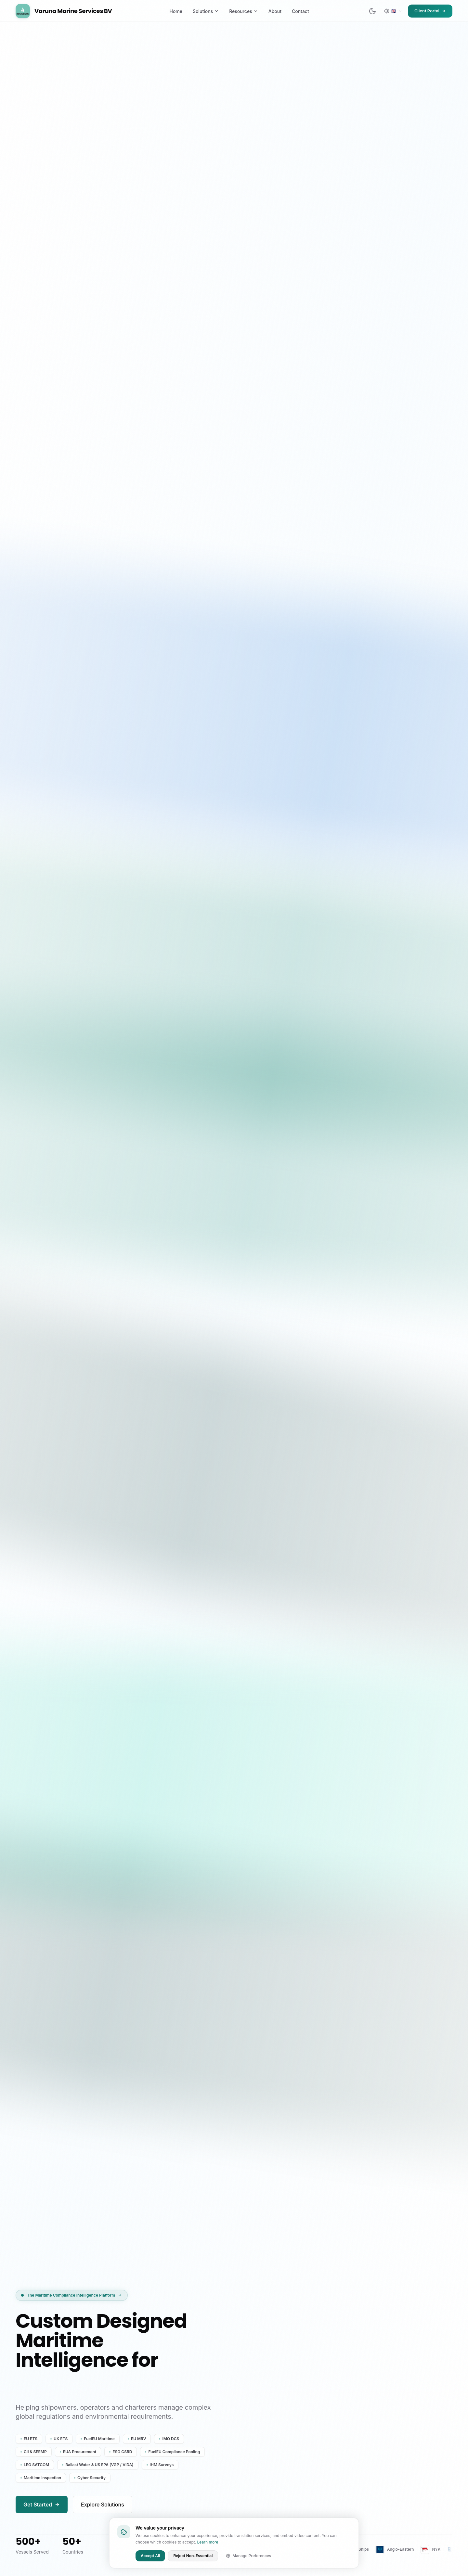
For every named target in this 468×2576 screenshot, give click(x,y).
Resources (243, 11)
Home (175, 11)
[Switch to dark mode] (372, 11)
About (274, 11)
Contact (300, 11)
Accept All (150, 2555)
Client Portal (430, 10)
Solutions (206, 11)
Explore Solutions (102, 2504)
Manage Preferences (248, 2555)
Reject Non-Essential (193, 2555)
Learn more (207, 2542)
